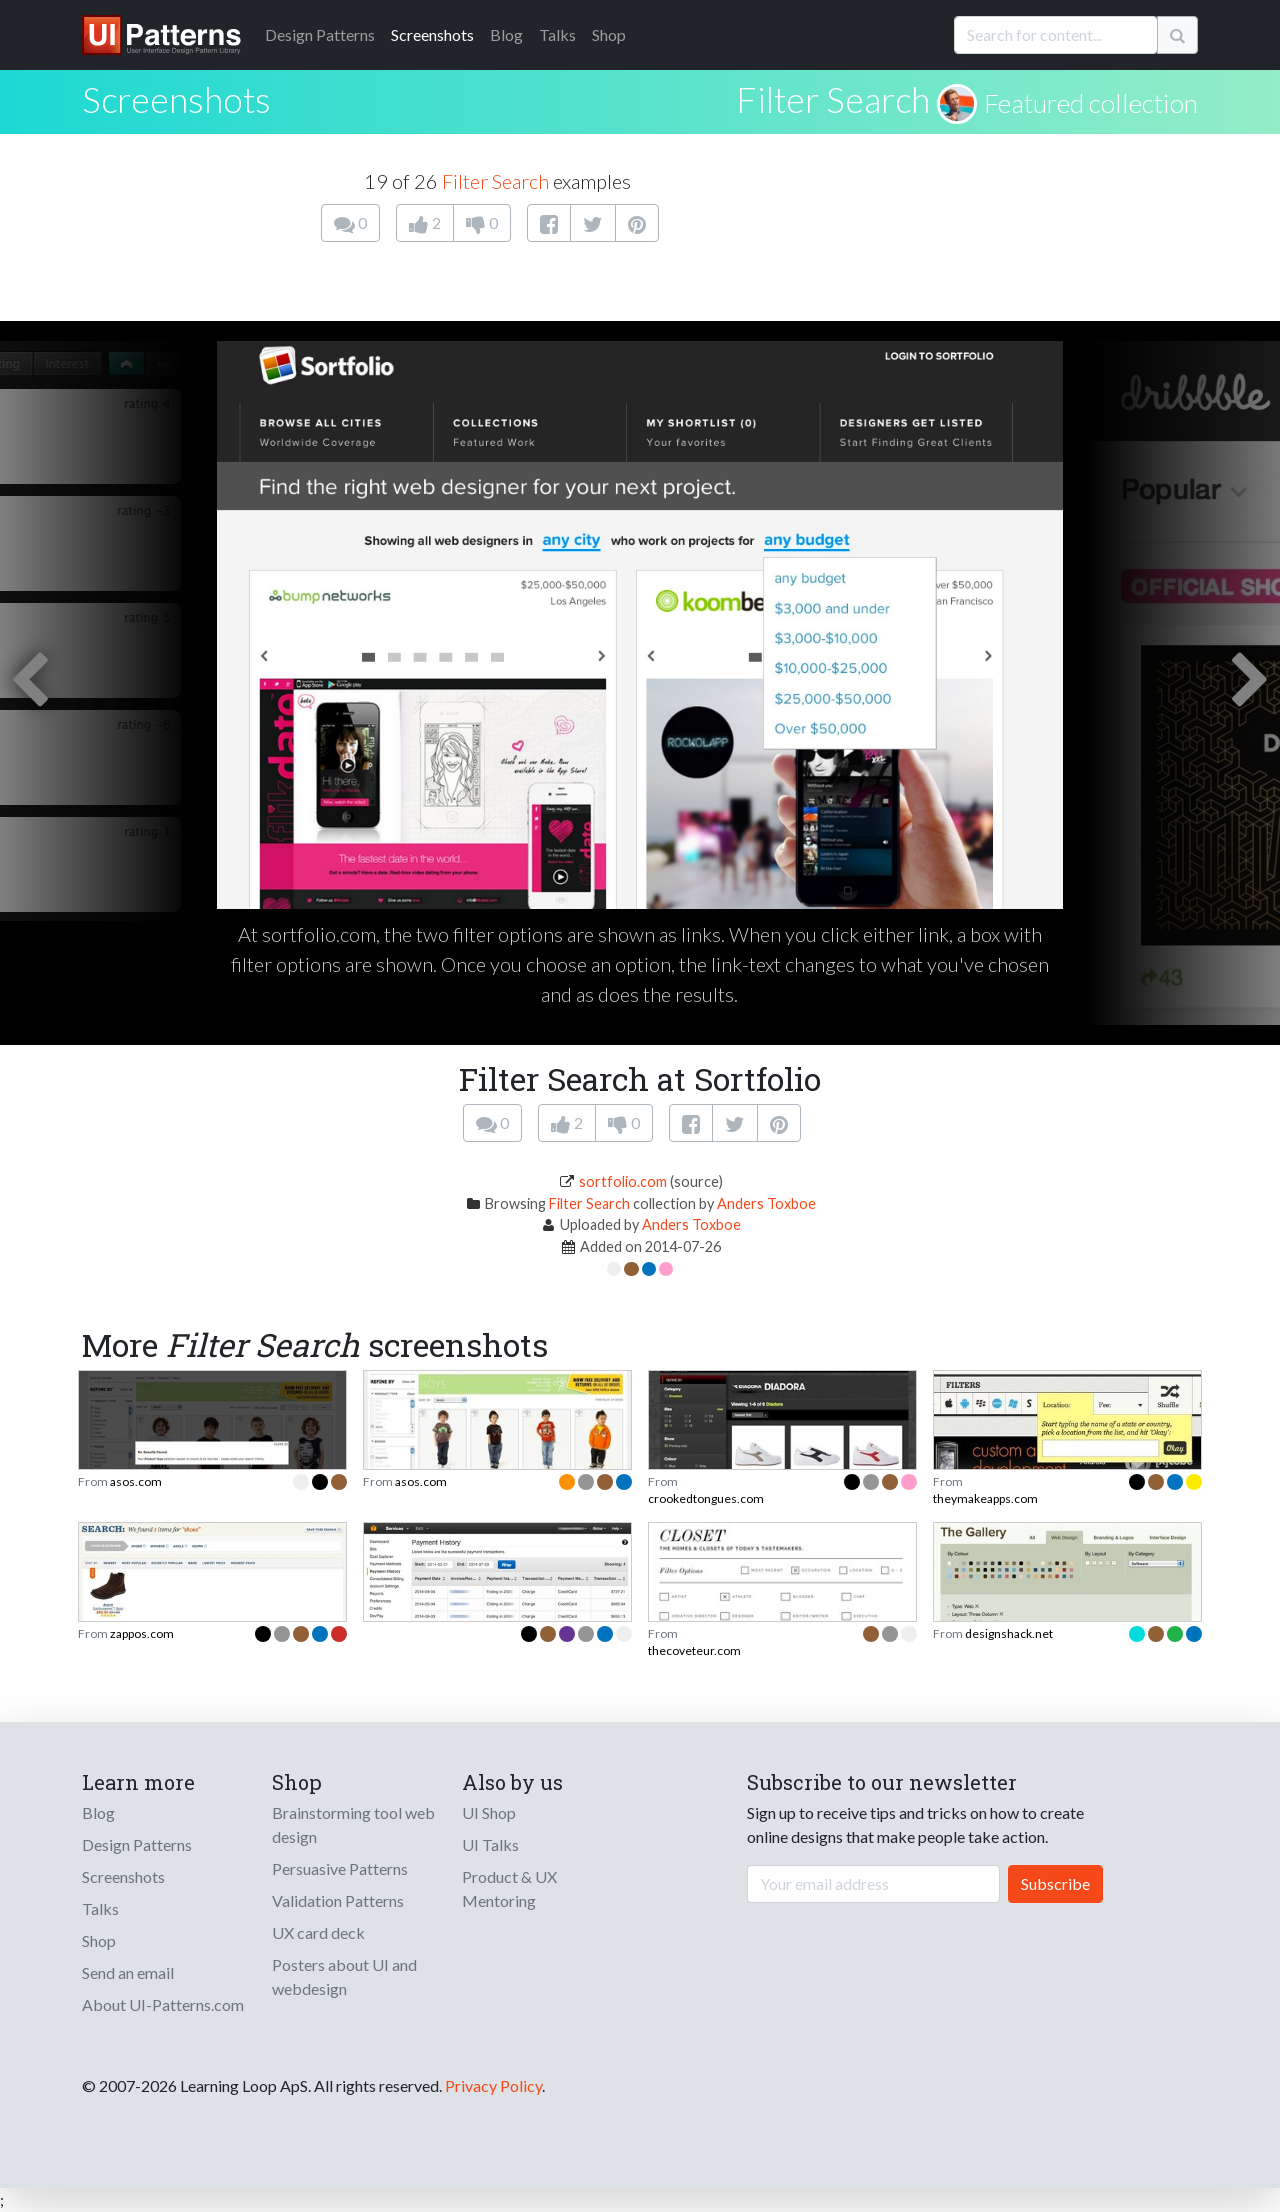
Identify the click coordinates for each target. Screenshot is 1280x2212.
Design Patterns (137, 1844)
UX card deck (318, 1932)
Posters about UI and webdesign (344, 1976)
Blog (506, 34)
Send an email (128, 1972)
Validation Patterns (338, 1900)
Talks (557, 34)
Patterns (320, 34)
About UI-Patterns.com (163, 2004)
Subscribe (1055, 1883)
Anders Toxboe (766, 1203)
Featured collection (1091, 103)
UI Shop (489, 1812)
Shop (609, 34)
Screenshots (432, 34)
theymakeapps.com (985, 1498)
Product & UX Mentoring (509, 1888)
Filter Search (833, 99)
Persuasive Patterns (340, 1868)
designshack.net (1009, 1633)
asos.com (136, 1481)
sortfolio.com (623, 1181)
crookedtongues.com (706, 1498)
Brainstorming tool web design (353, 1824)
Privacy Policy (493, 2085)
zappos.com (142, 1633)
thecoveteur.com (694, 1650)
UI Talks (490, 1844)
